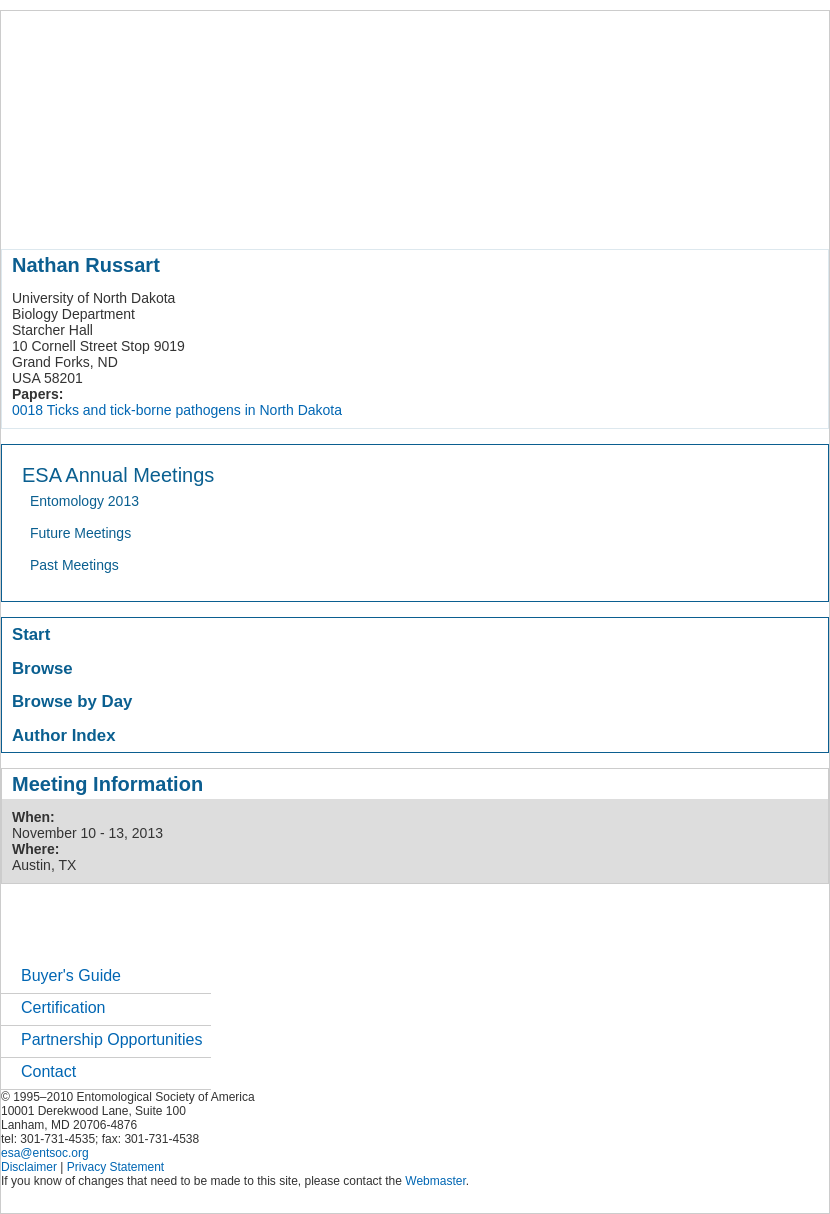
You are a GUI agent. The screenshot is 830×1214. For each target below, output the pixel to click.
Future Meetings (80, 533)
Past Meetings (74, 565)
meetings (337, 214)
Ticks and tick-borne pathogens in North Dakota (194, 410)
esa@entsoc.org (45, 1153)
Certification (63, 1007)
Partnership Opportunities (111, 1039)
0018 (27, 410)
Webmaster (435, 1181)
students (600, 214)
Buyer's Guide (71, 975)
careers (668, 214)
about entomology (108, 214)
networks (738, 214)
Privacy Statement (115, 1167)
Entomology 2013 (84, 501)
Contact (48, 1071)
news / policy (516, 214)
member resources (235, 214)
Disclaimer (29, 1167)
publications (421, 214)
